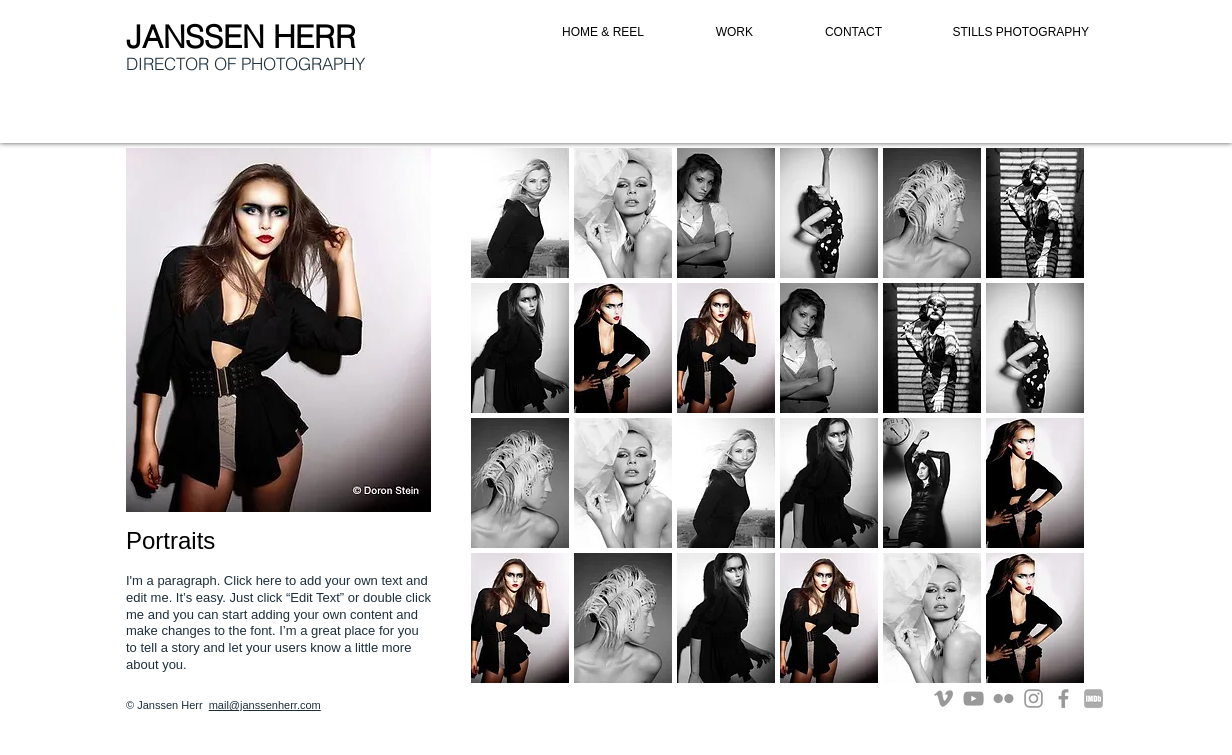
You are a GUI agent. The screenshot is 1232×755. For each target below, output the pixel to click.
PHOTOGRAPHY (303, 63)
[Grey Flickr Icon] (1003, 698)
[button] (520, 213)
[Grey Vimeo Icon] (943, 698)
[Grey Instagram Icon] (1033, 698)
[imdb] (1093, 698)
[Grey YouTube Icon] (973, 698)
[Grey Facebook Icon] (1063, 698)
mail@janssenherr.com (265, 705)
